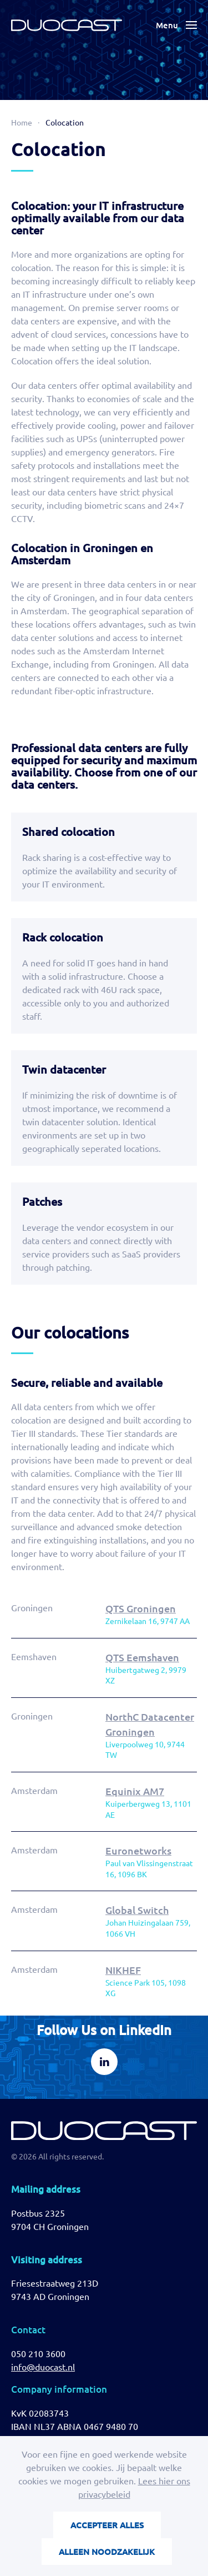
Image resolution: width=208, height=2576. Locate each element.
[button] (176, 25)
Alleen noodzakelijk (107, 2551)
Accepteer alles (107, 2524)
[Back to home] (66, 25)
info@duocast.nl (43, 2366)
